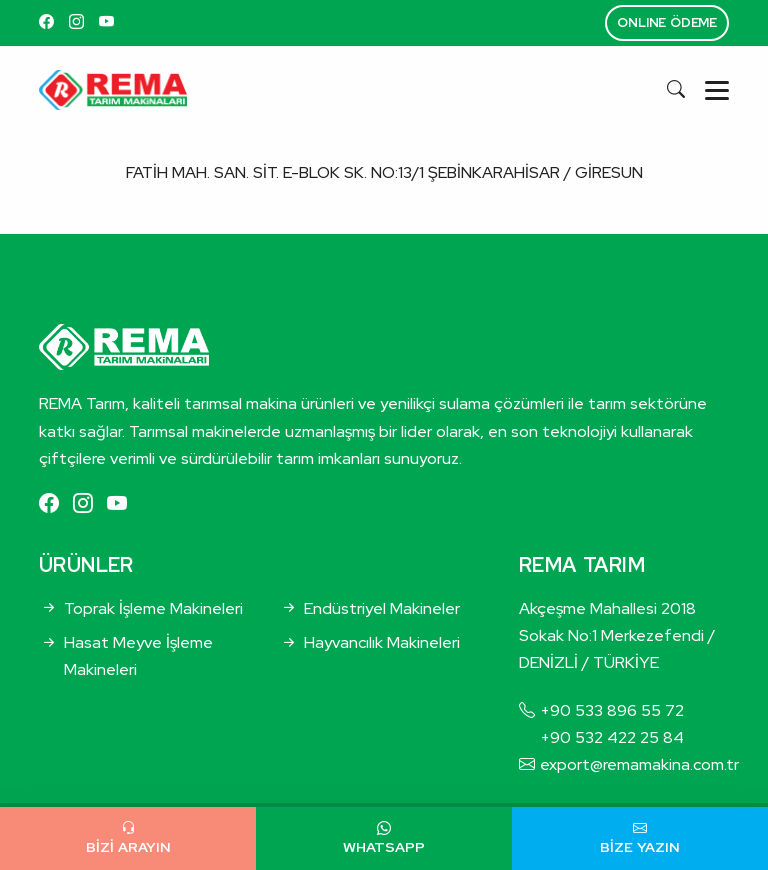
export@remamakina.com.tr (639, 764)
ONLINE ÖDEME (667, 22)
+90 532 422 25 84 (612, 737)
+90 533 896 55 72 (612, 710)
